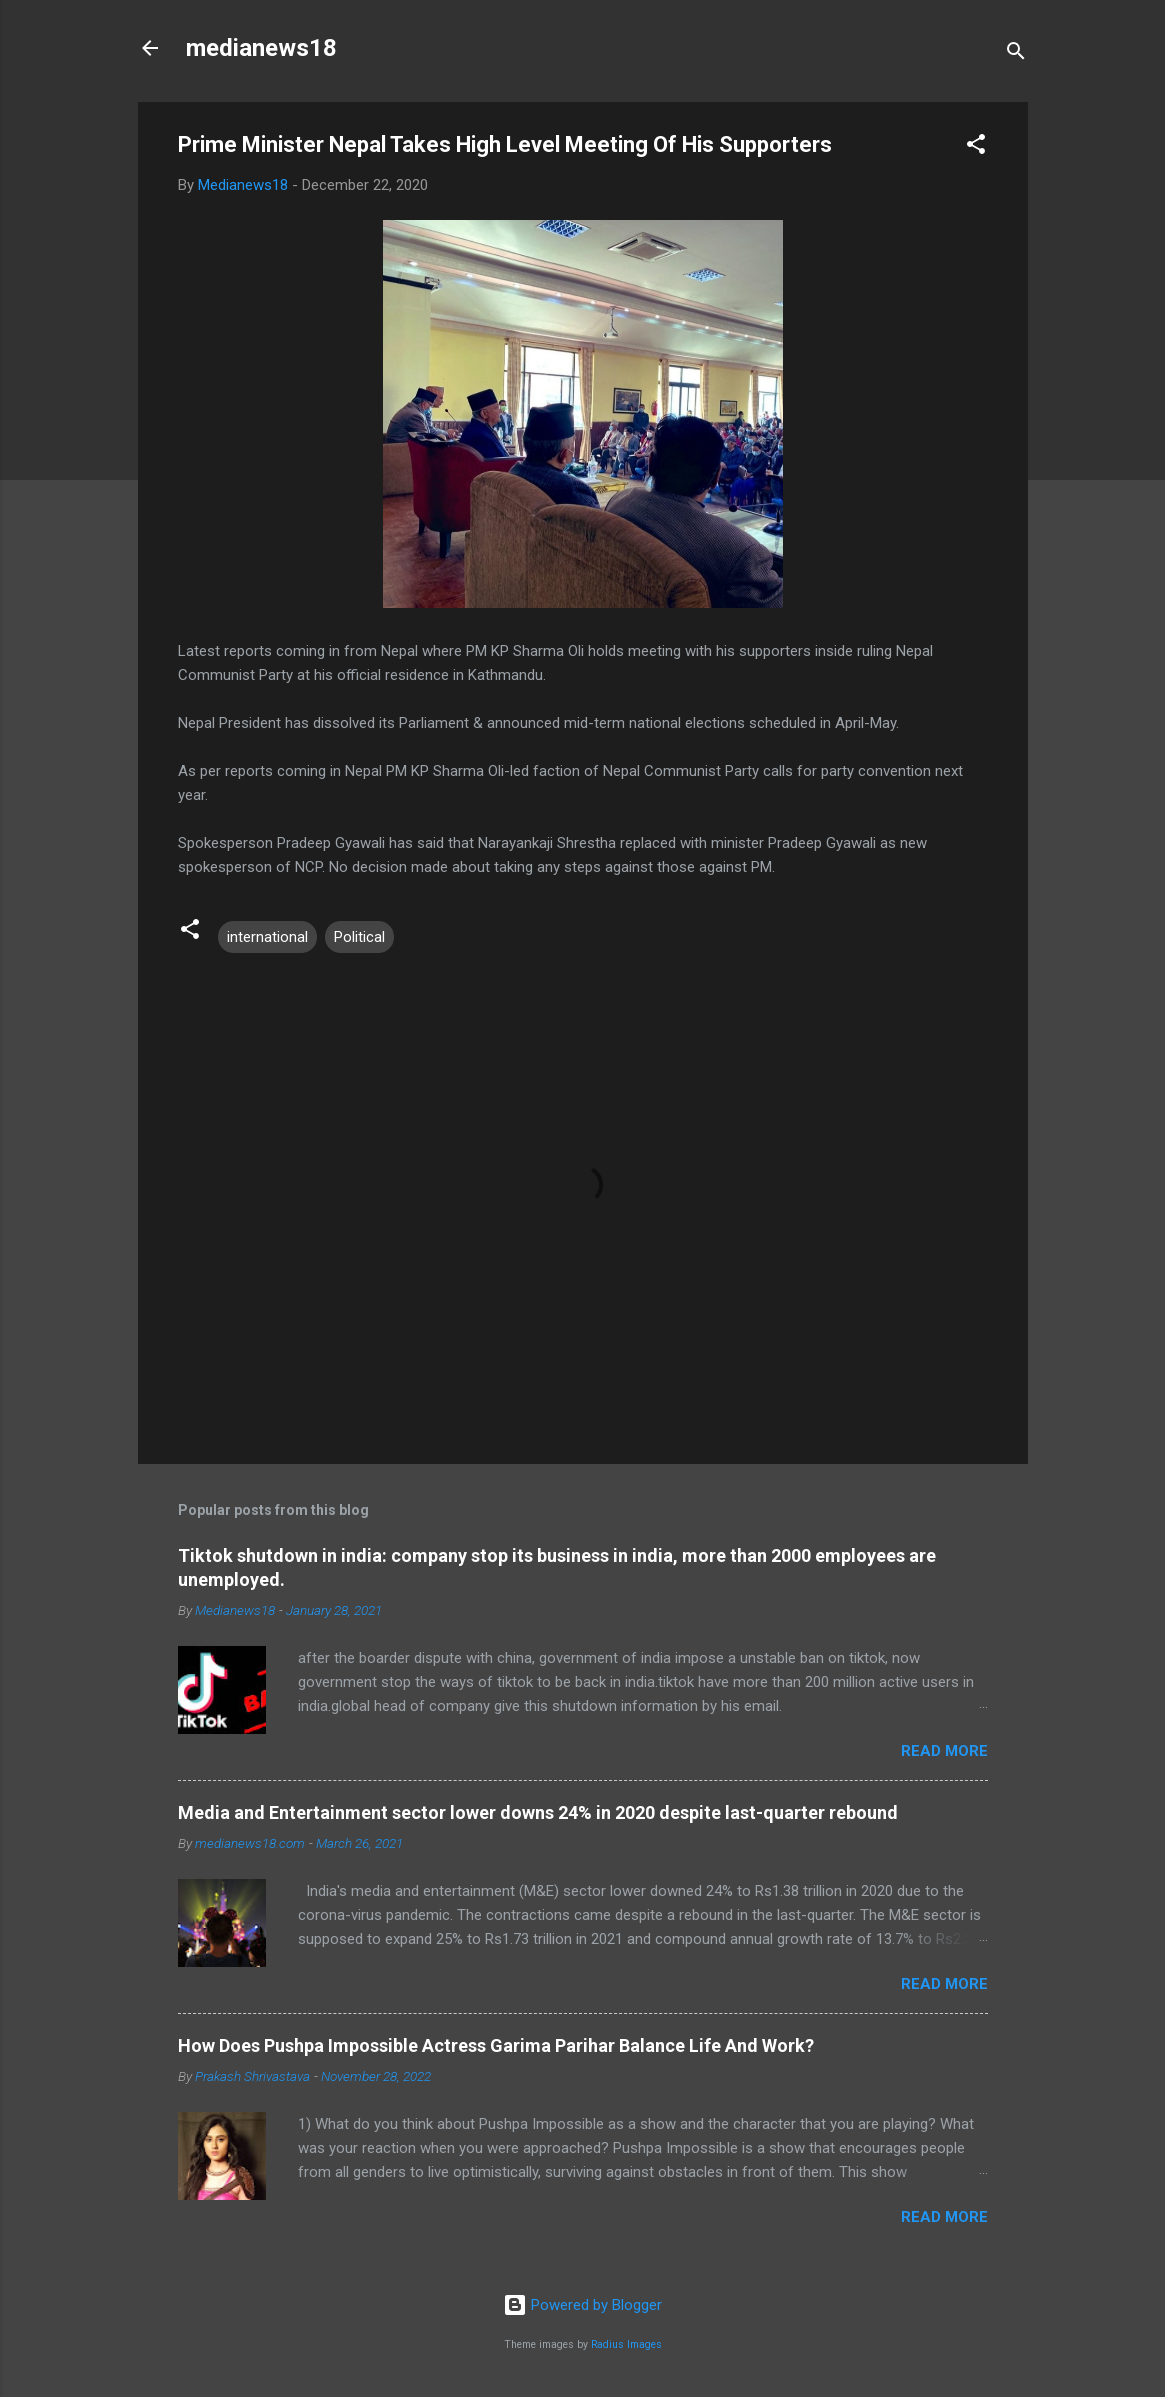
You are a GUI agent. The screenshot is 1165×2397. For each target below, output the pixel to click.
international (267, 937)
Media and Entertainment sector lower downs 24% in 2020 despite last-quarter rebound (538, 1812)
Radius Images (626, 2344)
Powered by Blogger (582, 2305)
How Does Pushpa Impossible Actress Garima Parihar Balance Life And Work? (496, 2045)
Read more (944, 1751)
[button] (976, 147)
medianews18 (261, 48)
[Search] (1016, 54)
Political (359, 937)
